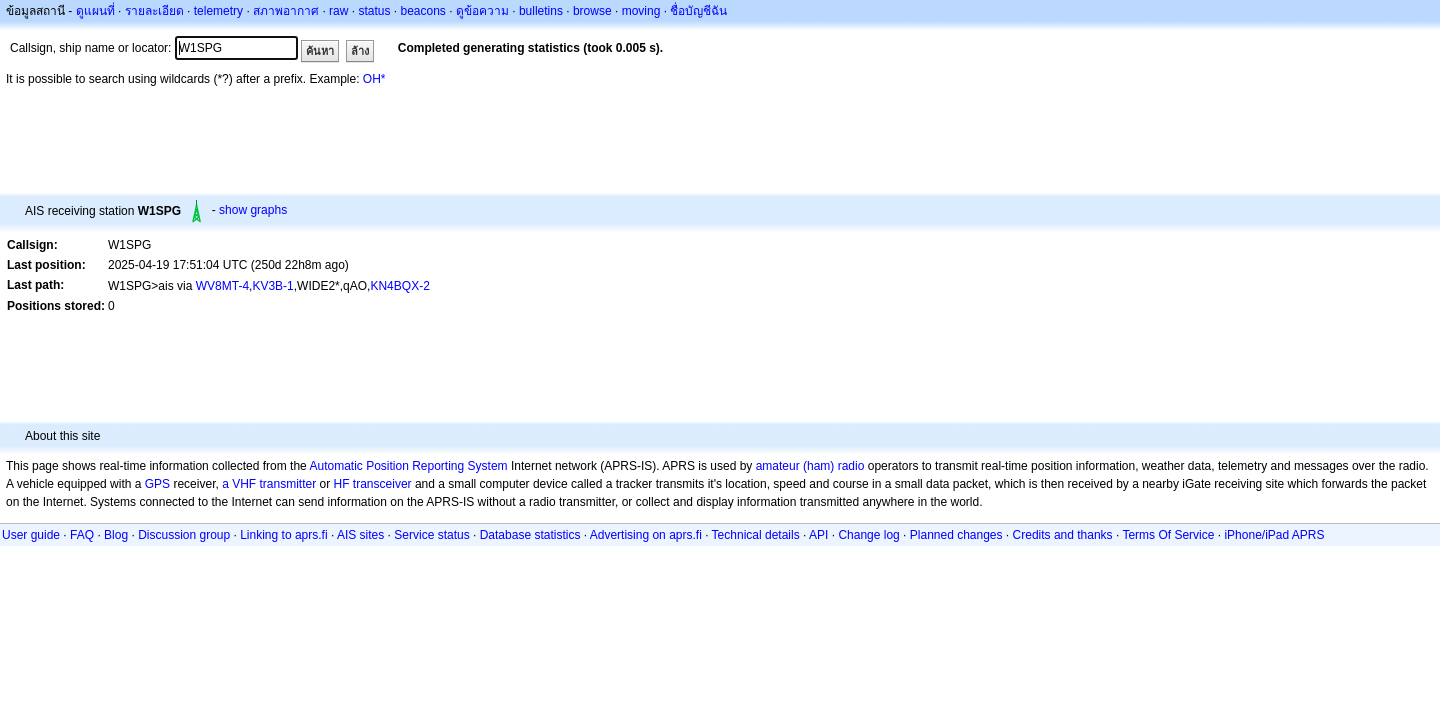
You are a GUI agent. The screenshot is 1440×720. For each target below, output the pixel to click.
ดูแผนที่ (95, 11)
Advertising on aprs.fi (646, 535)
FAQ (82, 535)
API (818, 535)
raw (338, 11)
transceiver (382, 484)
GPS (157, 484)
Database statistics (530, 535)
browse (592, 11)
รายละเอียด (154, 11)
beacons (422, 11)
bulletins (541, 11)
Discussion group (184, 535)
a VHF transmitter (269, 484)
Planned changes (956, 535)
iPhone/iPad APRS (1274, 535)
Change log (868, 535)
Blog (116, 535)
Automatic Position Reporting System (408, 466)
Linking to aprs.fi (283, 535)
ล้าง (360, 51)
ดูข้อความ (482, 11)
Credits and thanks (1063, 535)
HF (342, 484)
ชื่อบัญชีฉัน (698, 11)
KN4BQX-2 (399, 286)
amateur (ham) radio (810, 466)
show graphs (253, 210)
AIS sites (360, 535)
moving (641, 11)
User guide (31, 535)
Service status (431, 535)
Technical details (756, 535)
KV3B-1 (272, 286)
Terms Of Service (1168, 535)
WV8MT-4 (222, 286)
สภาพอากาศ (286, 11)
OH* (374, 79)
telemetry (218, 11)
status (374, 11)
